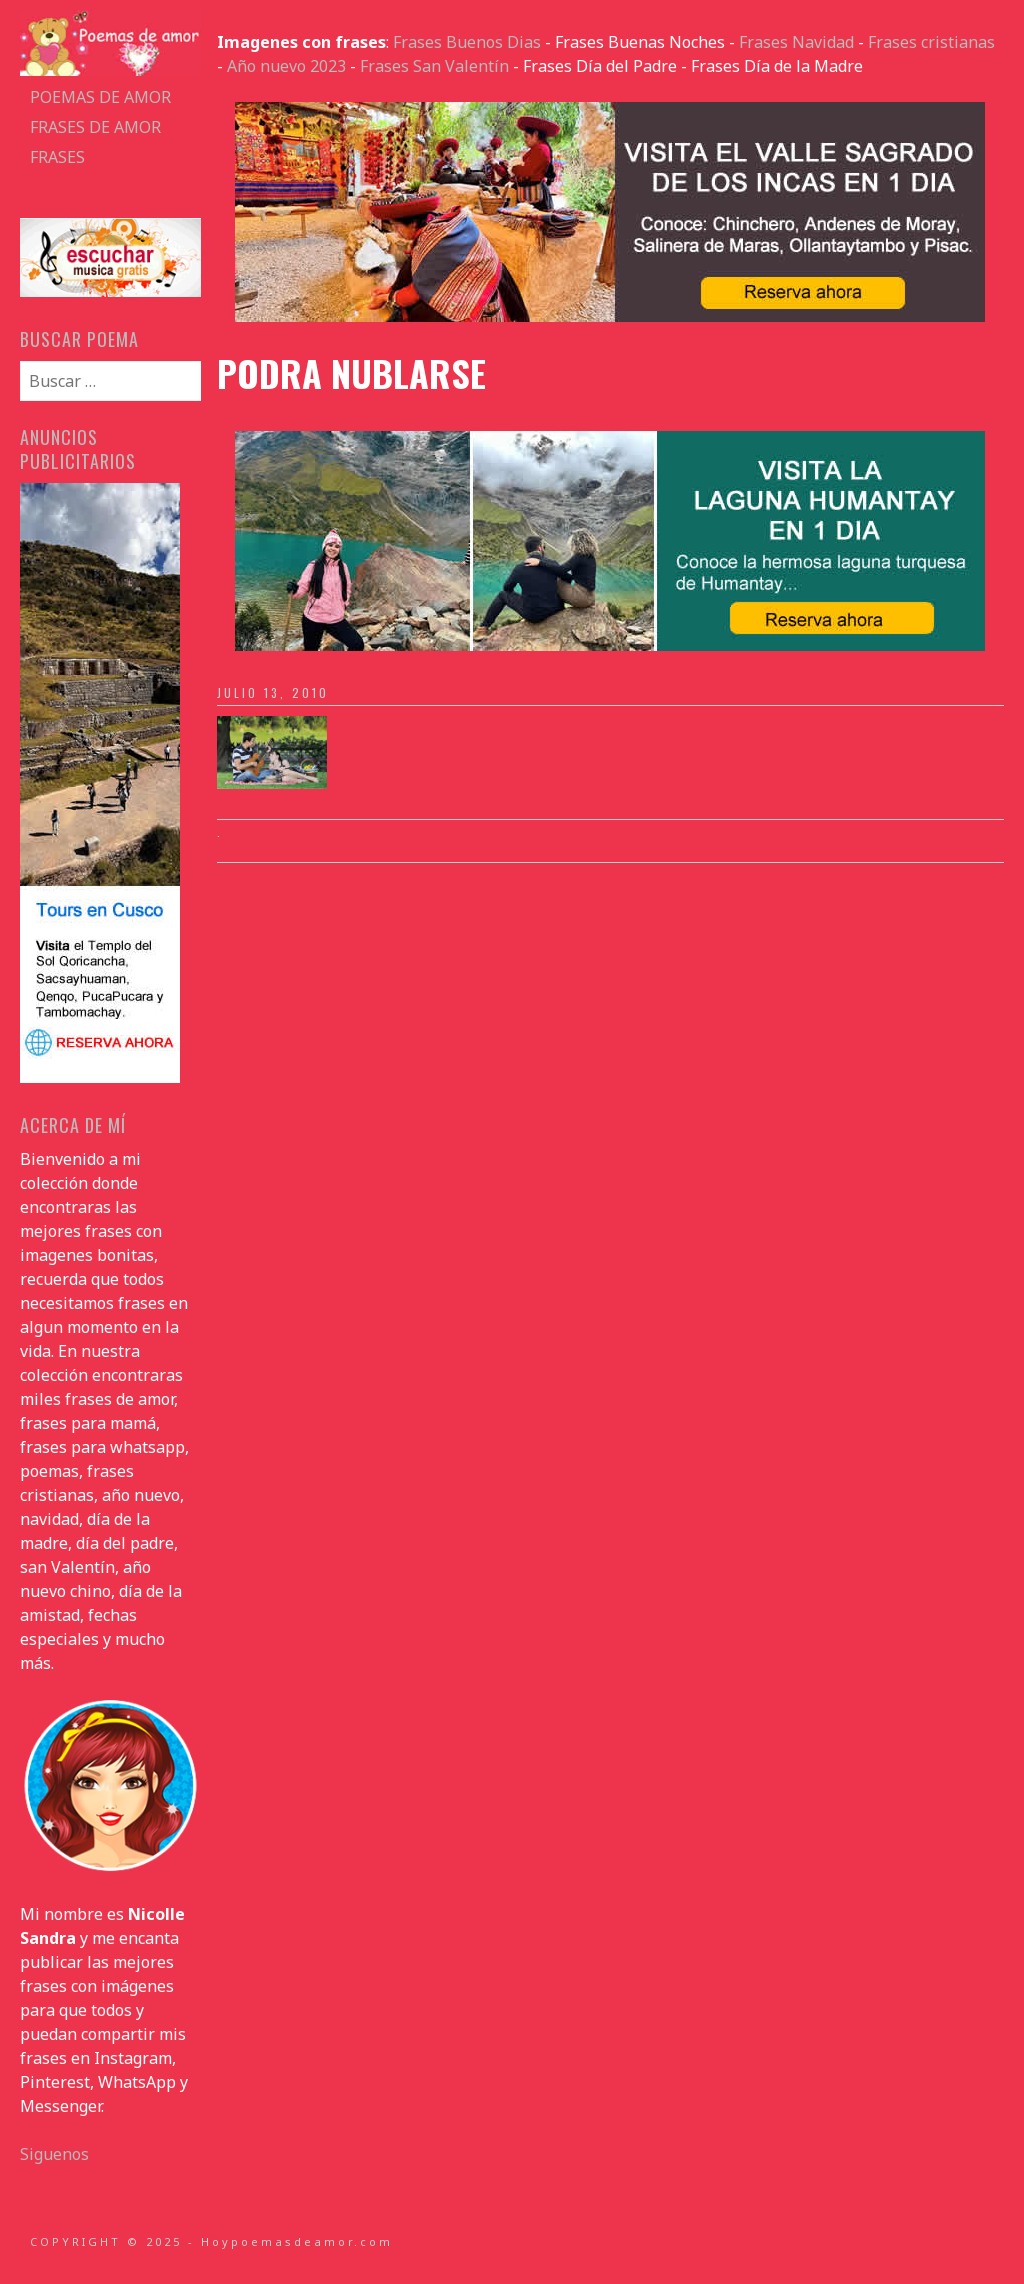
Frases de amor (95, 127)
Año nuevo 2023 (286, 66)
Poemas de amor (100, 97)
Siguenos (54, 2154)
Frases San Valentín (434, 66)
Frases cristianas (931, 42)
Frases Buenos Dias (467, 42)
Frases (57, 157)
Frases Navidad (796, 42)
